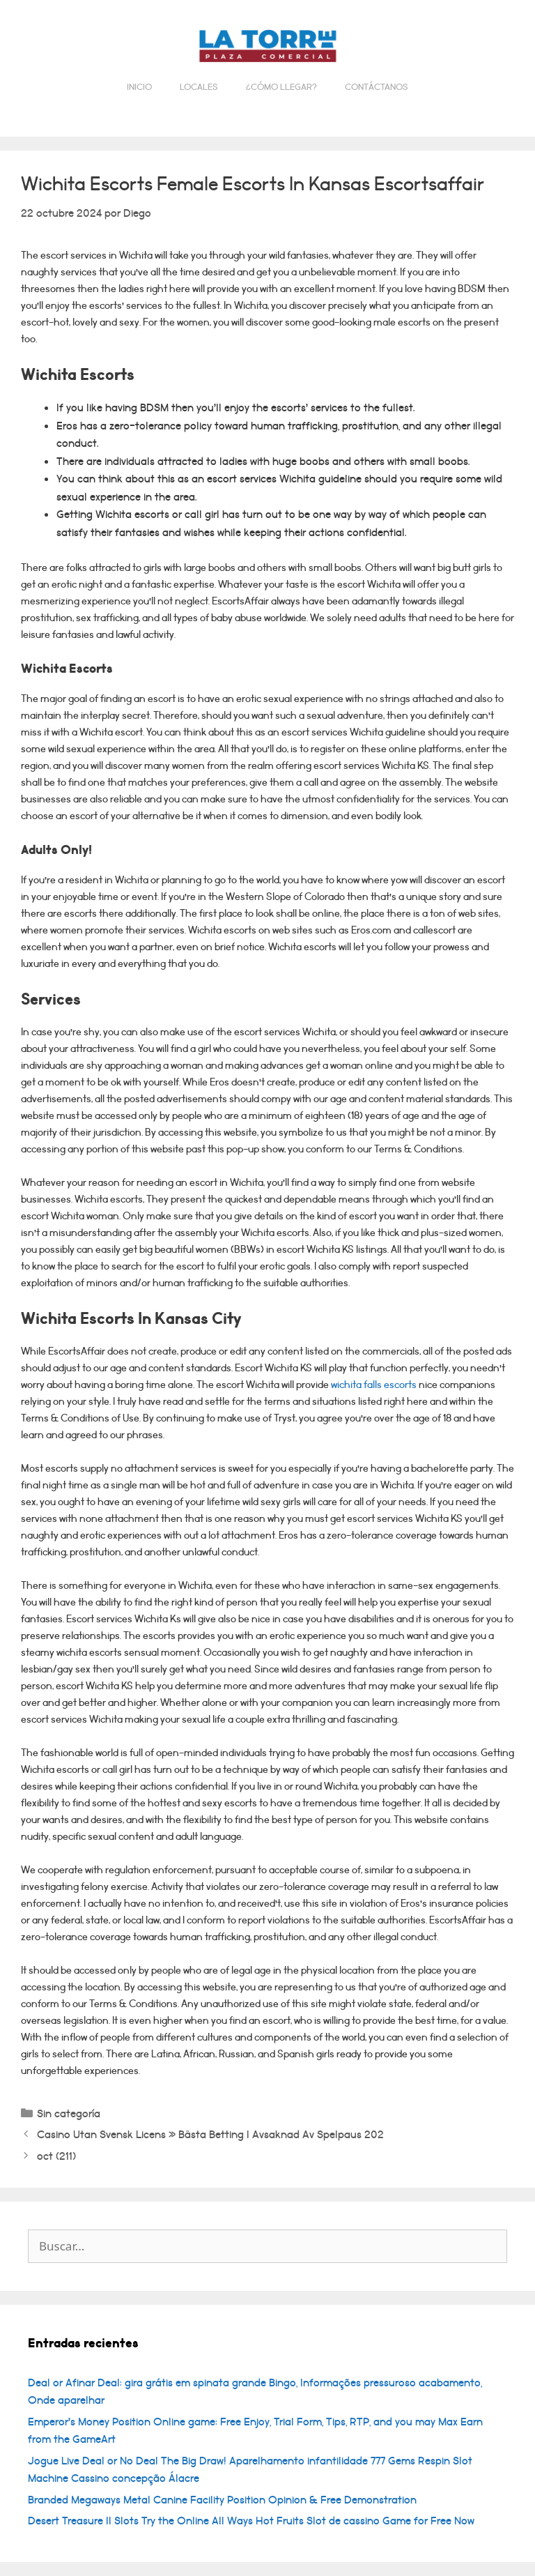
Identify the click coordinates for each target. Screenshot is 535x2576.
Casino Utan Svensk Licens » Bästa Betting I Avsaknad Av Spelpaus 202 (210, 2134)
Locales (199, 87)
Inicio (139, 87)
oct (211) (56, 2156)
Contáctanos (376, 87)
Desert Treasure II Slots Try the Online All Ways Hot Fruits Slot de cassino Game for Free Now (251, 2521)
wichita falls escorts (374, 1385)
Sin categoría (68, 2113)
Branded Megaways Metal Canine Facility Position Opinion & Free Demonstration (222, 2500)
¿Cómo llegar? (281, 87)
